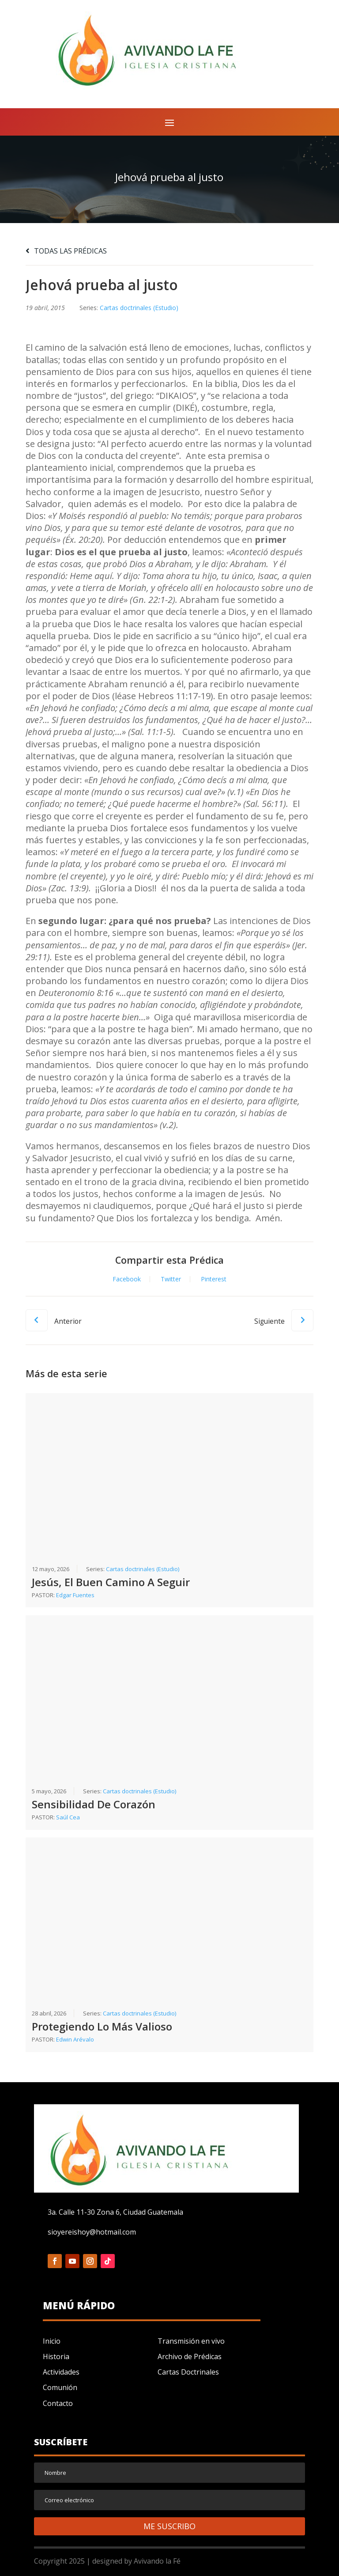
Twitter (171, 1279)
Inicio (51, 2341)
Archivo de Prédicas (190, 2356)
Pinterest (213, 1279)
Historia (56, 2356)
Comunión (60, 2387)
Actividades (61, 2372)
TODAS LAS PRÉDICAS (66, 251)
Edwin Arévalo (75, 2039)
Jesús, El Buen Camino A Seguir (111, 1582)
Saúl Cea (68, 1817)
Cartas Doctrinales (188, 2372)
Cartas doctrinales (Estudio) (139, 307)
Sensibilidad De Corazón (93, 1804)
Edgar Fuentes (75, 1595)
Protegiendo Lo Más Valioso (102, 2026)
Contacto (58, 2403)
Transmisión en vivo (191, 2341)
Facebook (127, 1279)
